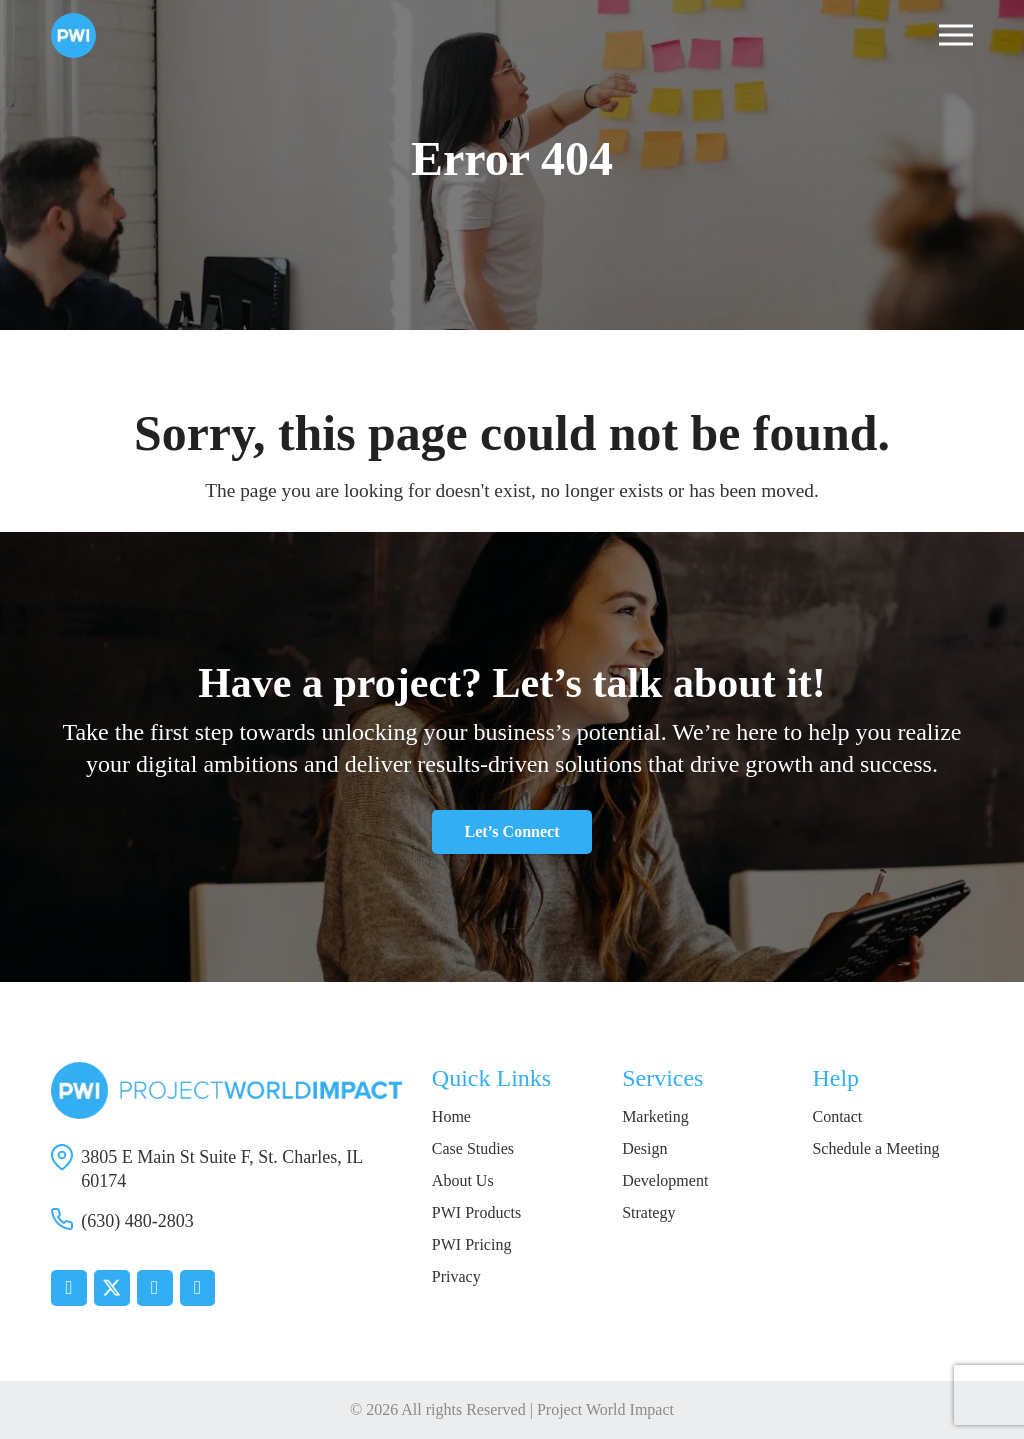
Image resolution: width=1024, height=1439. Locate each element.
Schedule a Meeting (875, 1148)
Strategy (648, 1212)
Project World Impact (605, 1409)
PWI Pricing (472, 1244)
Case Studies (473, 1148)
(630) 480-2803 (137, 1221)
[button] (956, 35)
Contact (837, 1116)
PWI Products (476, 1212)
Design (644, 1148)
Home (451, 1116)
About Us (463, 1180)
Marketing (655, 1116)
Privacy (456, 1276)
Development (665, 1180)
